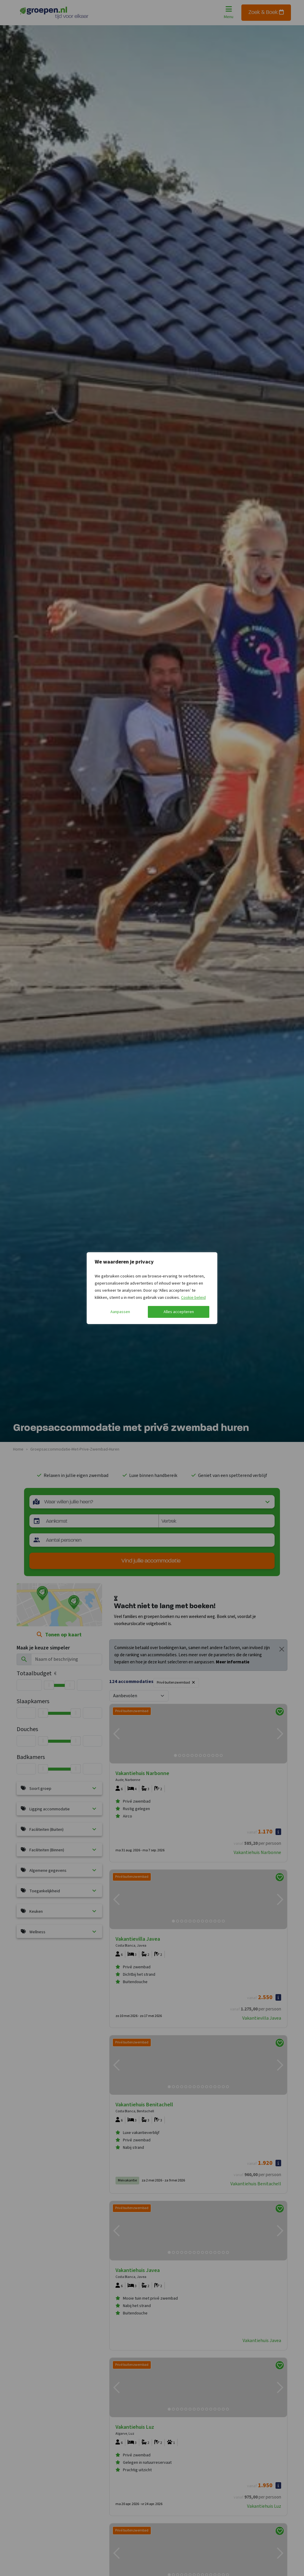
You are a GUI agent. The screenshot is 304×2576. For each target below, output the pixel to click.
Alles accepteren (179, 1312)
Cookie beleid (193, 1298)
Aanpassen (120, 1312)
